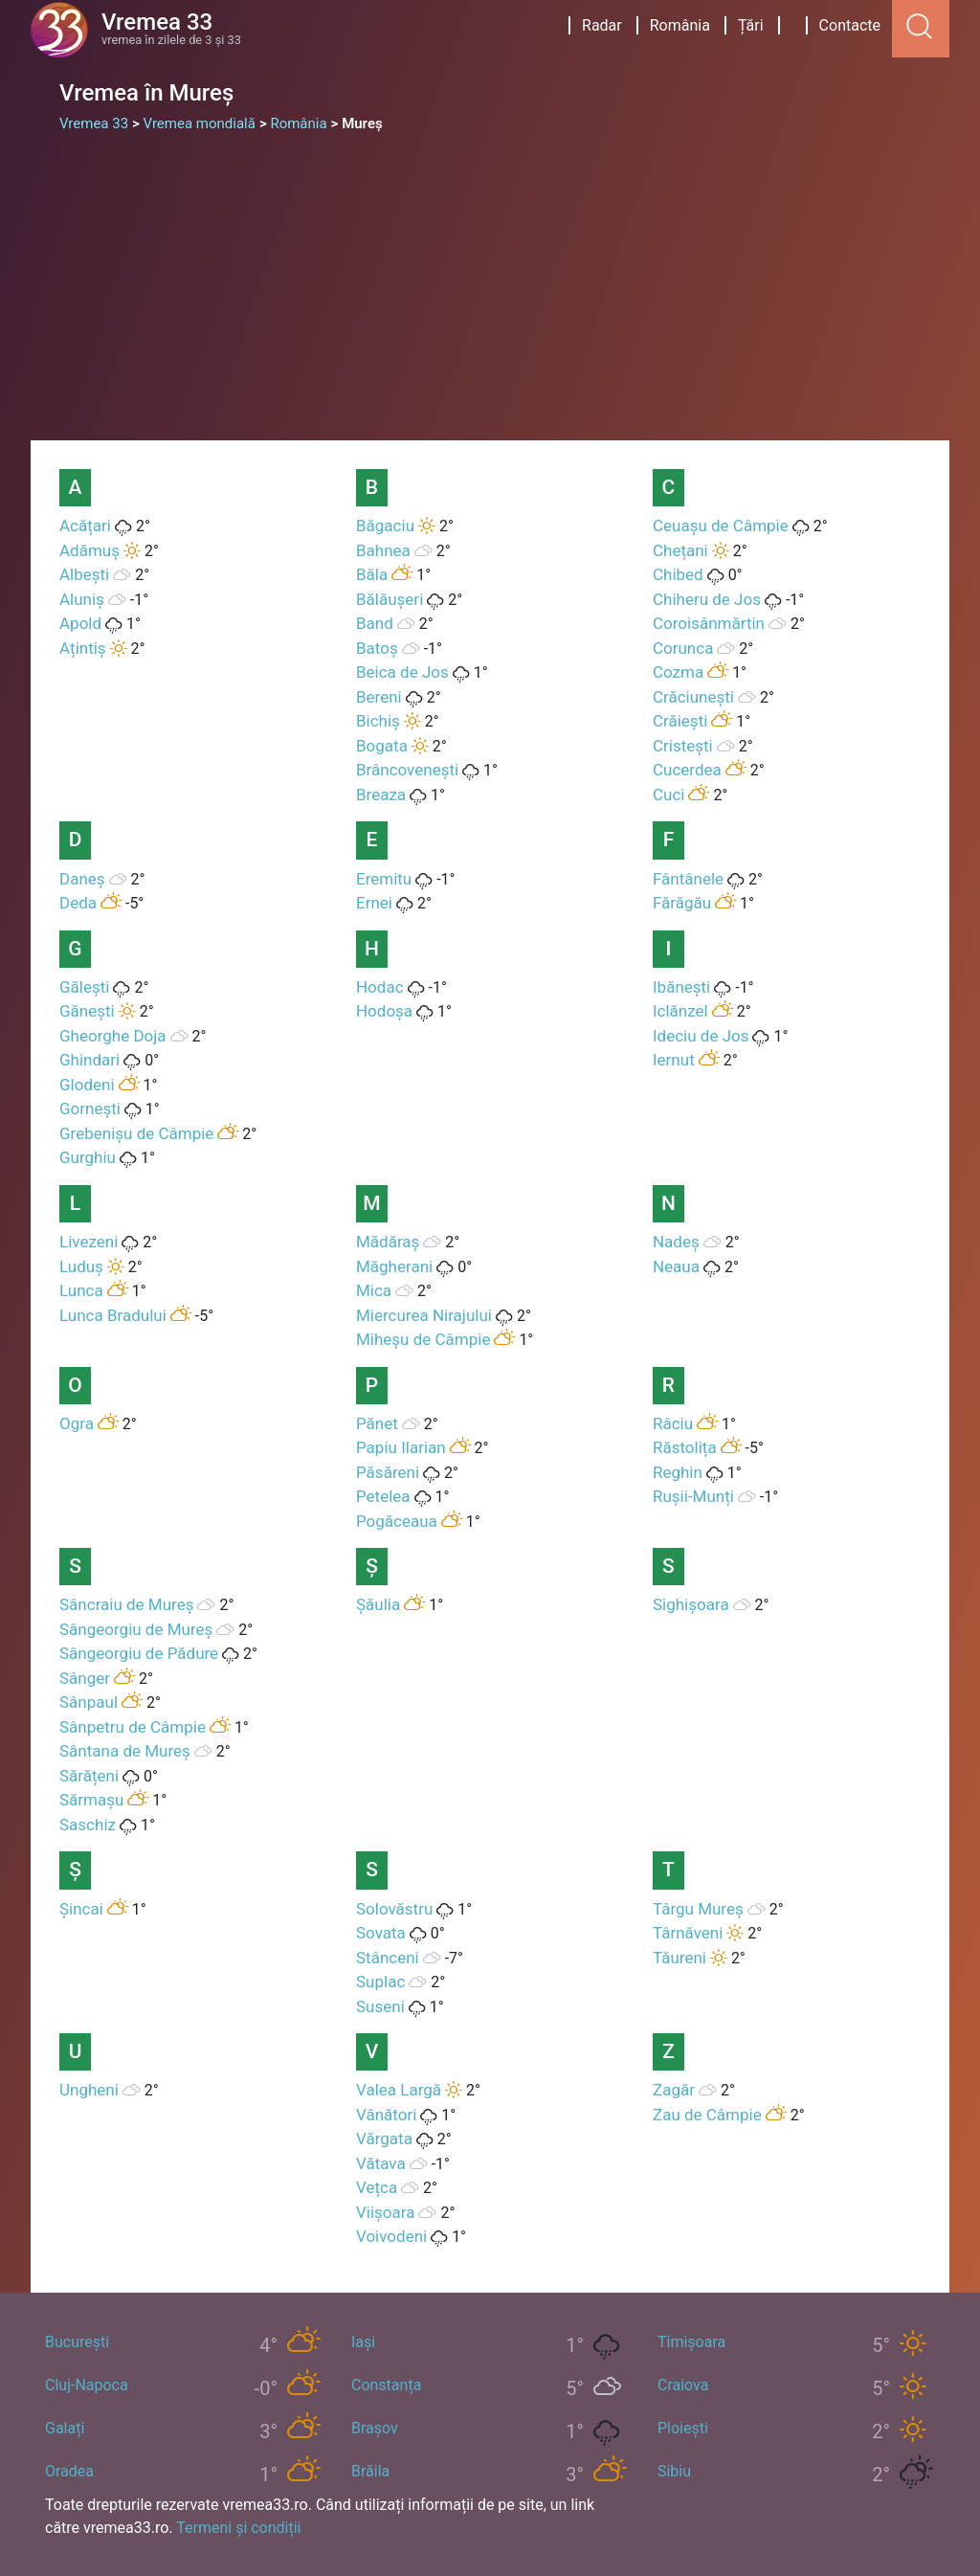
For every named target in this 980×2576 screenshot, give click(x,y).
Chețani (680, 550)
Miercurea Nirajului (424, 1315)
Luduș (81, 1266)
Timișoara (691, 2342)
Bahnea (383, 550)
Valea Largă (398, 2089)
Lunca (81, 1290)
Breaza (381, 794)
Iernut (674, 1059)
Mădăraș (387, 1241)
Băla (372, 574)
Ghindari (89, 1059)
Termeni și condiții (238, 2528)
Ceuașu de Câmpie (721, 525)
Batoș (377, 648)
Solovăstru (394, 1908)
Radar (602, 25)
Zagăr (674, 2089)
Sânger (84, 1678)
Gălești (84, 987)
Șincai (81, 1908)
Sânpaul (88, 1702)
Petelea (383, 1496)
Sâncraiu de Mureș (126, 1604)
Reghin (677, 1472)
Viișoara (385, 2212)
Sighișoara (691, 1604)
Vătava (381, 2163)
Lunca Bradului (113, 1315)
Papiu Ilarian (401, 1447)
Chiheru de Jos (707, 599)
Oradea (69, 2471)
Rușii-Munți (693, 1496)
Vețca (376, 2187)
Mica (373, 1290)
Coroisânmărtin (709, 623)
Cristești (683, 745)
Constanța (386, 2385)
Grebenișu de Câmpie (136, 1133)
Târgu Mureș (698, 1908)
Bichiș (378, 720)
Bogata (382, 745)
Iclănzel (680, 1010)
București (77, 2342)
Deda (78, 902)
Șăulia (378, 1604)
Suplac (380, 1981)
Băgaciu (385, 525)
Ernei (374, 902)
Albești (84, 574)
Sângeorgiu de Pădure (138, 1653)
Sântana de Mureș (124, 1750)
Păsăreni (387, 1472)
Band (374, 623)
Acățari (85, 525)
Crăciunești (693, 696)
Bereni (379, 696)
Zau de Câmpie (707, 2114)
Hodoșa (384, 1010)
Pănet (377, 1423)
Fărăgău (682, 902)
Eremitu (384, 878)
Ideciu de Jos (701, 1035)
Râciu (673, 1423)
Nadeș (676, 1241)
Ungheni (89, 2089)
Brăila (370, 2471)
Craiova (682, 2385)
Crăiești (680, 720)
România (680, 25)
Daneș (82, 878)
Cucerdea (687, 769)
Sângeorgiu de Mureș (135, 1629)
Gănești (87, 1010)
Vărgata (384, 2138)
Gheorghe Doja (113, 1035)
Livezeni (88, 1241)
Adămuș (89, 550)
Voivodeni (391, 2236)
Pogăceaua (396, 1521)
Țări (751, 25)
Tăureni (679, 1957)
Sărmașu (91, 1799)
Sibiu (674, 2471)
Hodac (380, 987)
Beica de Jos (402, 672)
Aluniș (81, 599)
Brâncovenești (407, 769)
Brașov (374, 2428)
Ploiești (682, 2428)
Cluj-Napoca (86, 2385)
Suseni (380, 2006)
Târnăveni (688, 1932)
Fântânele (688, 878)
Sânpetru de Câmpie (132, 1726)
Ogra (76, 1423)
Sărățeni (89, 1775)
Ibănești (681, 987)
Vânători (386, 2114)
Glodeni (87, 1084)
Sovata (381, 1932)
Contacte (849, 25)
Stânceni (387, 1957)
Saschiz (87, 1824)
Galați (64, 2428)
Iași (363, 2342)
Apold (80, 623)
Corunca (683, 648)
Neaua (676, 1266)
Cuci (668, 794)
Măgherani (394, 1266)
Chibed (678, 574)
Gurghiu (87, 1157)
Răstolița (685, 1447)
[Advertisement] (490, 278)
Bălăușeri (389, 599)
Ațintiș (82, 648)
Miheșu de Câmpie (423, 1339)
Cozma (678, 672)
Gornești (90, 1108)
